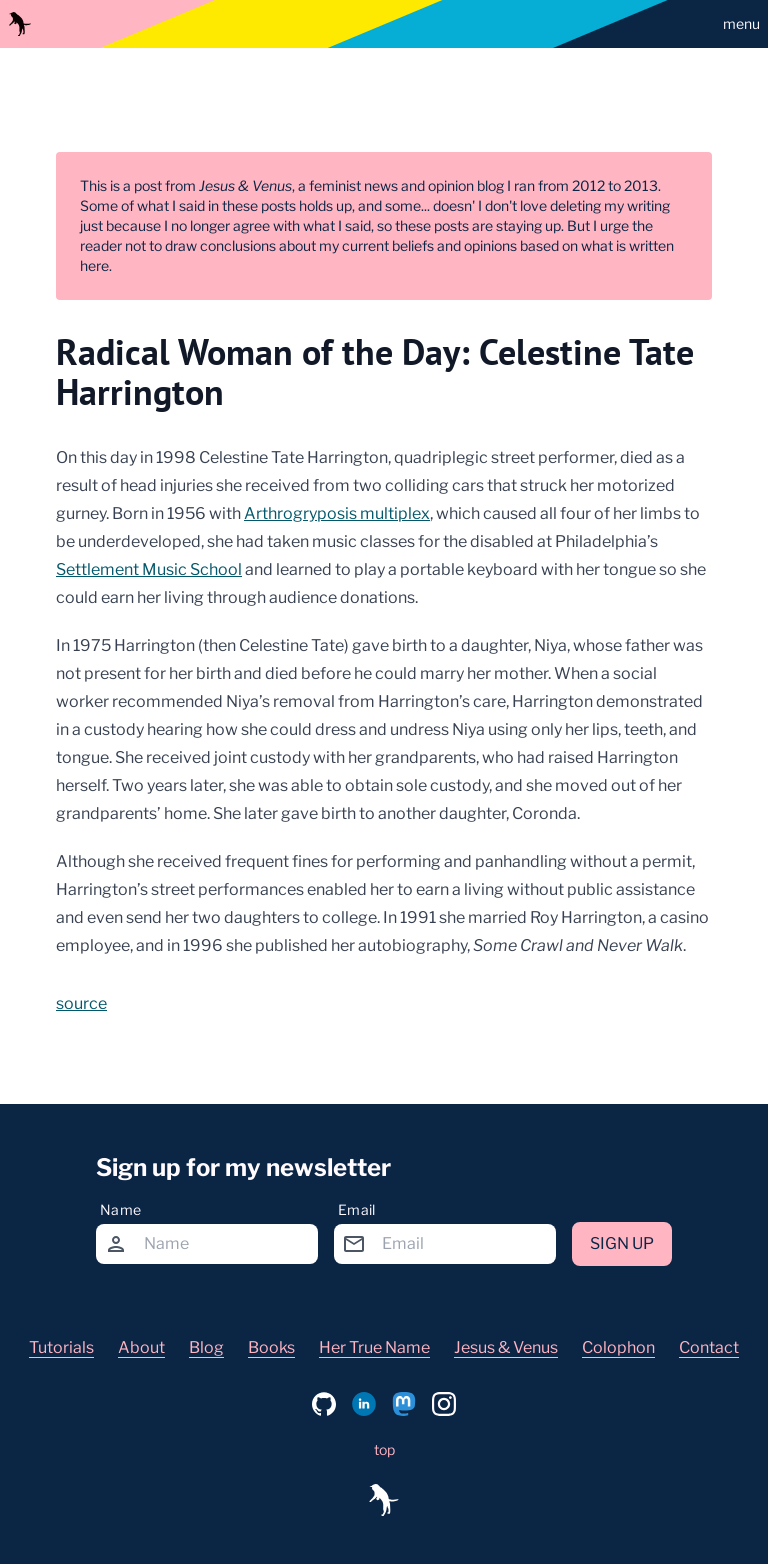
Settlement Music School (149, 569)
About (141, 1347)
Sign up (622, 1243)
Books (271, 1347)
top (384, 1449)
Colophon (618, 1347)
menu (741, 23)
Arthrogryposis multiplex (337, 513)
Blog (206, 1347)
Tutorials (61, 1347)
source (81, 1003)
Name (120, 1209)
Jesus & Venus (506, 1347)
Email (357, 1209)
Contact (709, 1347)
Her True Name (374, 1347)
